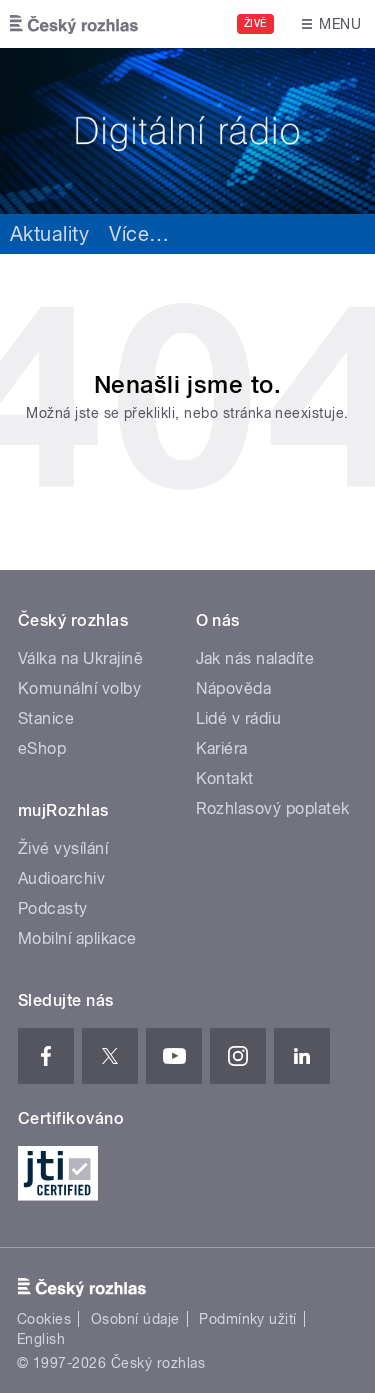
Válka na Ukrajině (80, 658)
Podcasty (53, 908)
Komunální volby (79, 688)
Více (139, 234)
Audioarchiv (61, 878)
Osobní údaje (135, 1319)
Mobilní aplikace (77, 938)
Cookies (44, 1319)
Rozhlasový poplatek (273, 808)
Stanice (46, 718)
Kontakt (225, 778)
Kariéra (222, 748)
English (41, 1339)
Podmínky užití (248, 1319)
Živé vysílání (63, 848)
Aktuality (49, 234)
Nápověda (234, 688)
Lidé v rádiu (239, 718)
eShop (42, 748)
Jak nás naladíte (255, 658)
